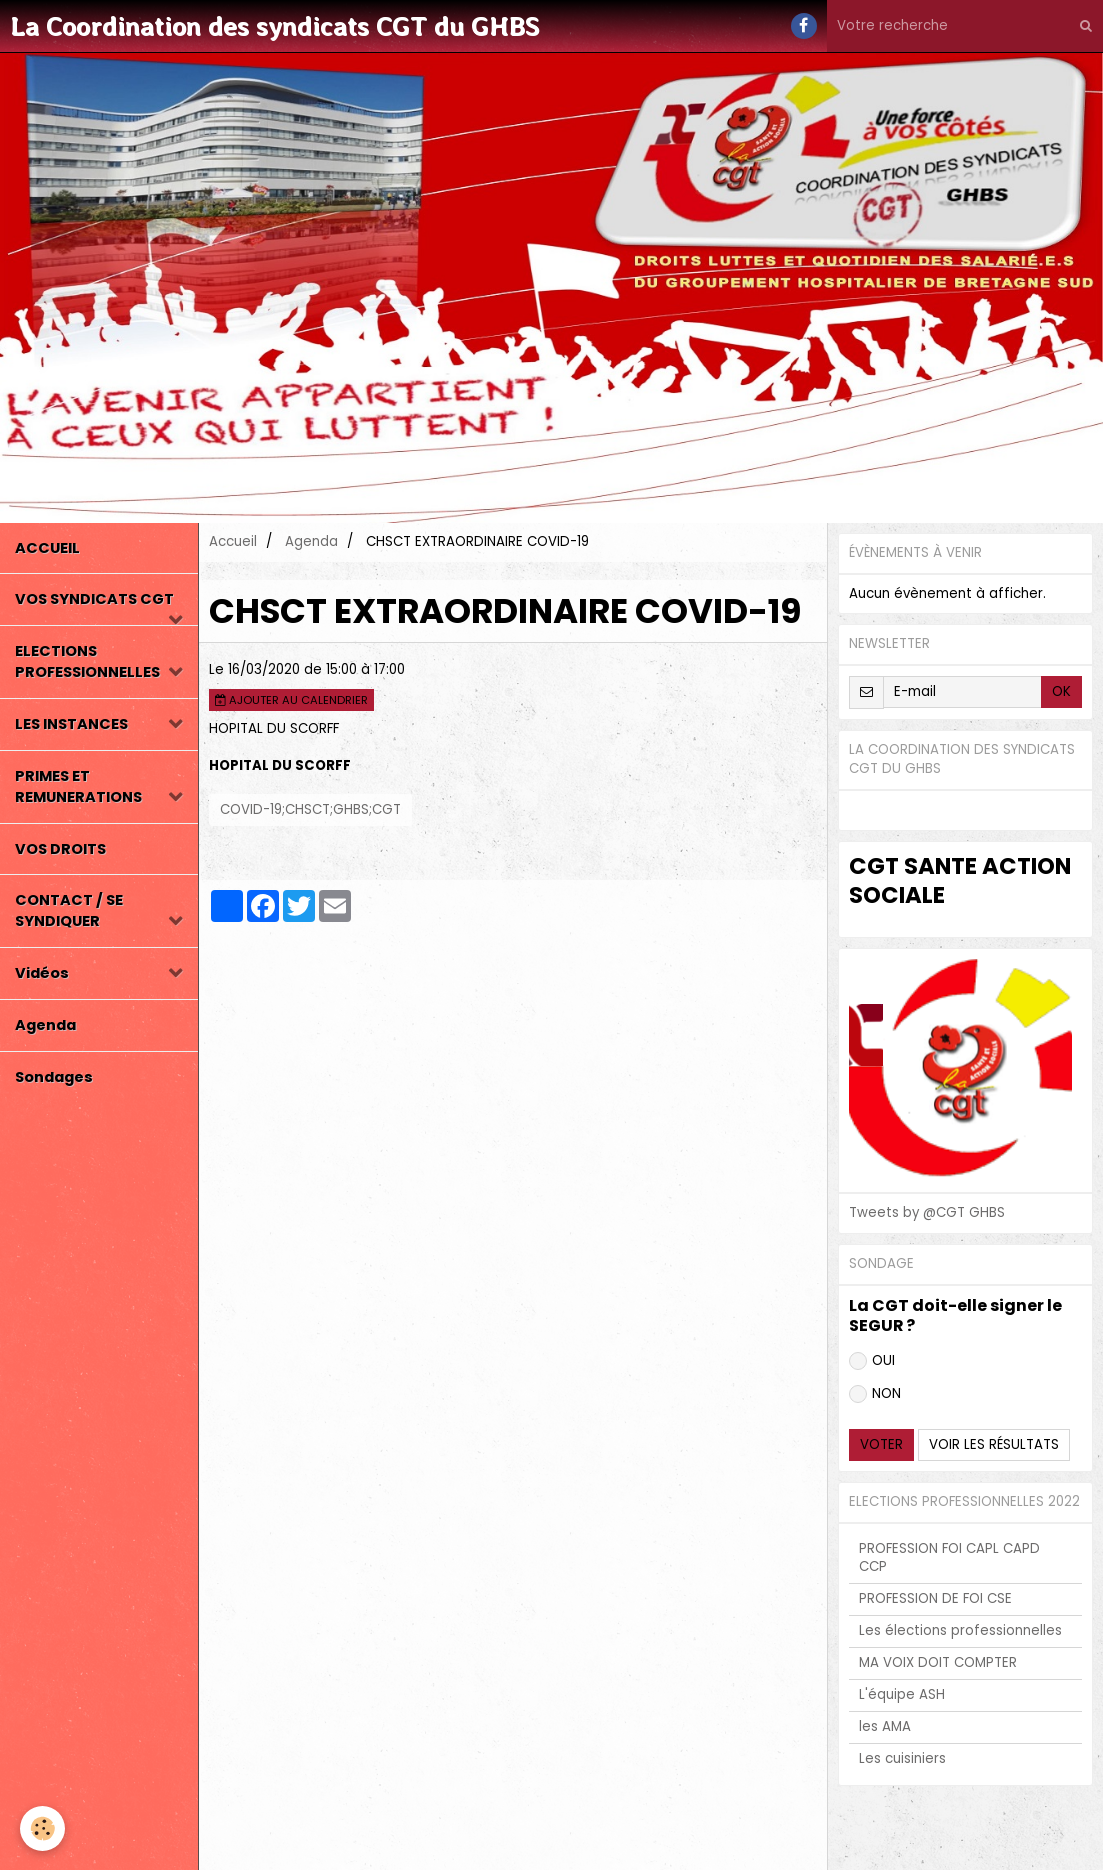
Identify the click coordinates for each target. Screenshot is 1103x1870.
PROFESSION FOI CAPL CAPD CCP (949, 1558)
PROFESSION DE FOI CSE (935, 1598)
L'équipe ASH (902, 1694)
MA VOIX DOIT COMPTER (938, 1662)
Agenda (45, 1025)
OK (1061, 691)
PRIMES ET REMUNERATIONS (78, 786)
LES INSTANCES (71, 724)
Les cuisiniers (902, 1758)
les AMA (885, 1726)
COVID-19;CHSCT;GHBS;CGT (310, 809)
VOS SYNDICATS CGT (94, 599)
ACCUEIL (47, 548)
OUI (872, 1360)
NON (875, 1393)
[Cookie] (42, 1828)
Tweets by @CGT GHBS (927, 1212)
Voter (881, 1444)
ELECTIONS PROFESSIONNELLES (87, 661)
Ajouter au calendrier (291, 700)
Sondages (54, 1077)
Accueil (233, 541)
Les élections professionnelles (960, 1630)
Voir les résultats (994, 1444)
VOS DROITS (60, 849)
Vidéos (42, 973)
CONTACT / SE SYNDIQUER (69, 910)
